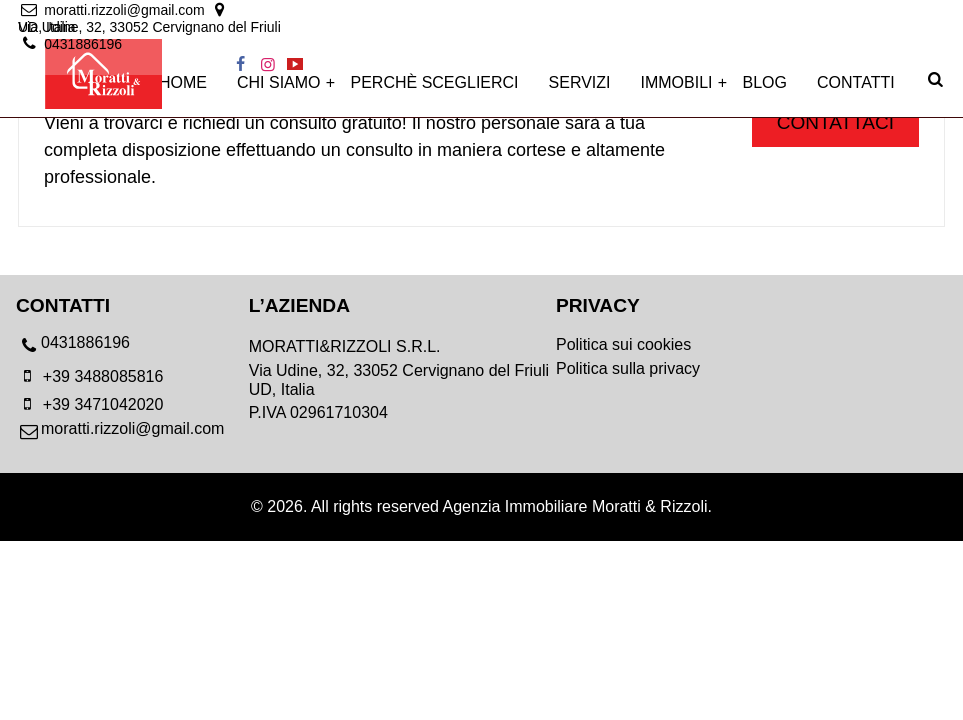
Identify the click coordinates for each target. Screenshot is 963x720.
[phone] (132, 348)
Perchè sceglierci (435, 91)
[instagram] (906, 12)
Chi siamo (279, 91)
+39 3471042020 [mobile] (89, 404)
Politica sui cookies (623, 344)
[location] (386, 12)
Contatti (856, 91)
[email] (113, 12)
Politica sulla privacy (628, 368)
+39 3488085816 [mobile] (89, 376)
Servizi (580, 91)
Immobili (677, 91)
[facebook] (879, 12)
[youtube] (934, 12)
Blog (765, 91)
